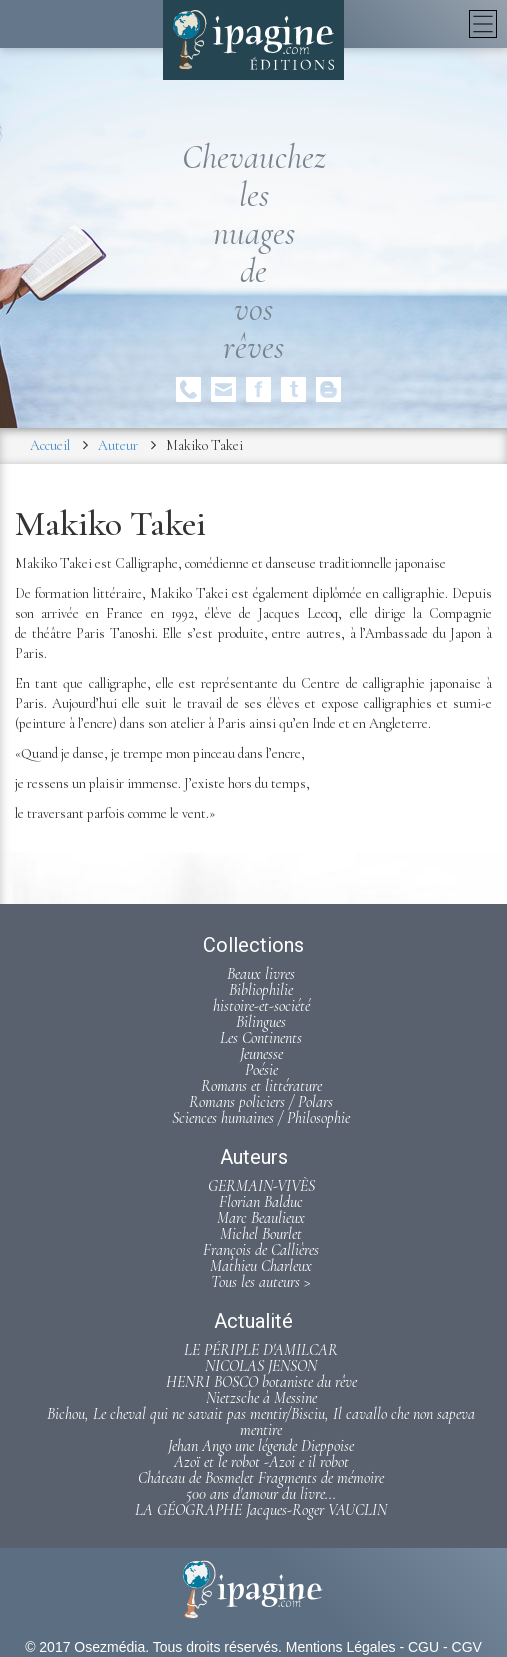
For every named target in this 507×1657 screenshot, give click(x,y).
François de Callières (261, 1250)
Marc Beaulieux (261, 1218)
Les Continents (261, 1038)
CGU (423, 1647)
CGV (467, 1647)
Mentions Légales (341, 1647)
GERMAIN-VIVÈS (261, 1186)
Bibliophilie (261, 990)
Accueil (50, 445)
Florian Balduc (261, 1202)
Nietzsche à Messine (261, 1398)
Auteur (118, 445)
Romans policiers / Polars (261, 1102)
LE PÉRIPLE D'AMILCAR (261, 1350)
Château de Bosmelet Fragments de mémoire (261, 1478)
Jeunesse (261, 1054)
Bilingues (261, 1022)
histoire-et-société (261, 1006)
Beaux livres (261, 974)
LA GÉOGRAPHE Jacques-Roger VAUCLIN (261, 1510)
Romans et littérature (261, 1086)
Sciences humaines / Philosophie (261, 1118)
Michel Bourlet (261, 1234)
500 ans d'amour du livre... (261, 1494)
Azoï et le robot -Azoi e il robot (261, 1462)
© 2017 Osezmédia (85, 1647)
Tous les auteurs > (261, 1282)
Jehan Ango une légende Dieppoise (261, 1446)
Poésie (261, 1070)
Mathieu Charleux (261, 1266)
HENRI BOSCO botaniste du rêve (261, 1382)
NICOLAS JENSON (261, 1366)
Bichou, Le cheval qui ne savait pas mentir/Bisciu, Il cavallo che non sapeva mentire (261, 1422)
